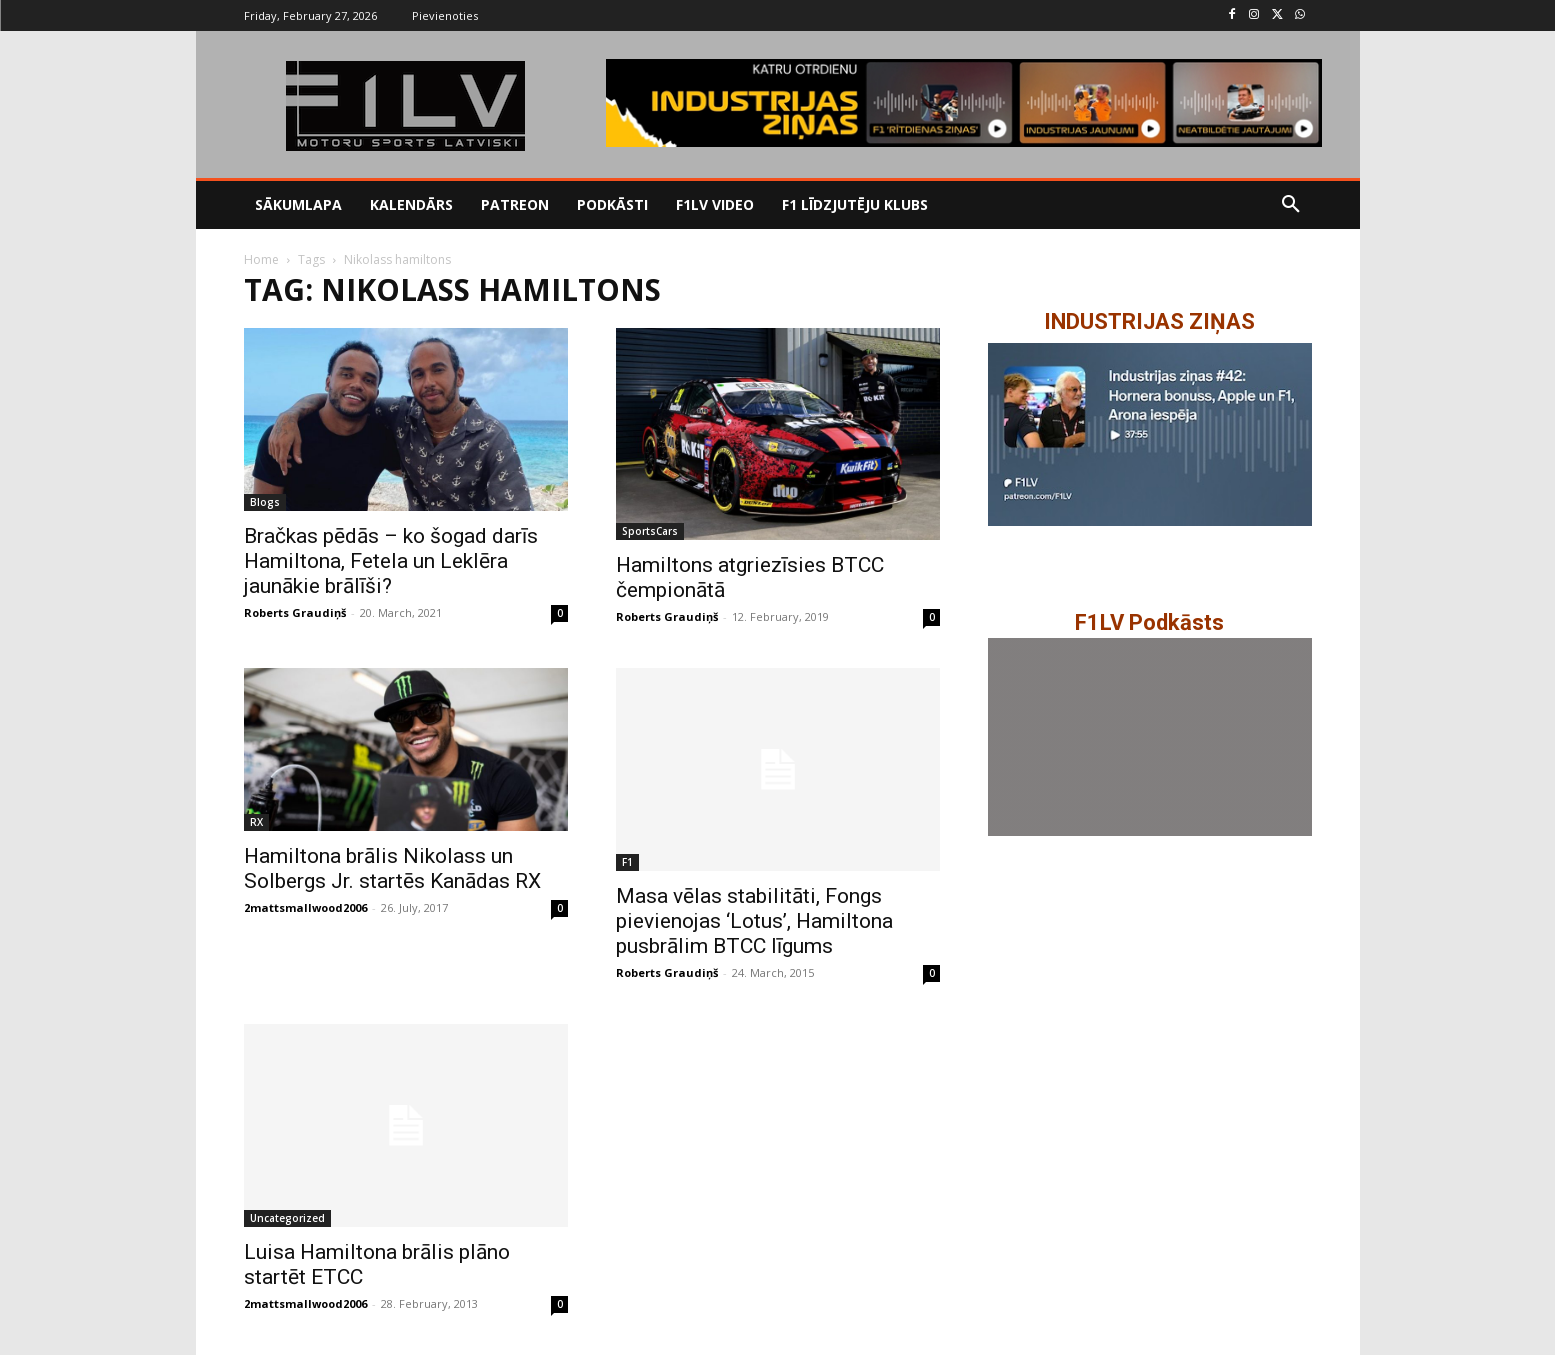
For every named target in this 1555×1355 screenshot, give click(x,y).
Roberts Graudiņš (295, 612)
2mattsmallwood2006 (305, 907)
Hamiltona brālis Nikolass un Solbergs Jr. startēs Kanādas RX (392, 868)
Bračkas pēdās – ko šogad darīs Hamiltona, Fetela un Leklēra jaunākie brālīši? (391, 561)
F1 (627, 862)
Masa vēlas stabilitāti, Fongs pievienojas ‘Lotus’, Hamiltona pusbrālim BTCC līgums (754, 921)
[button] (1291, 205)
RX (256, 822)
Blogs (265, 502)
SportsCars (650, 531)
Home (261, 259)
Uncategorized (287, 1218)
